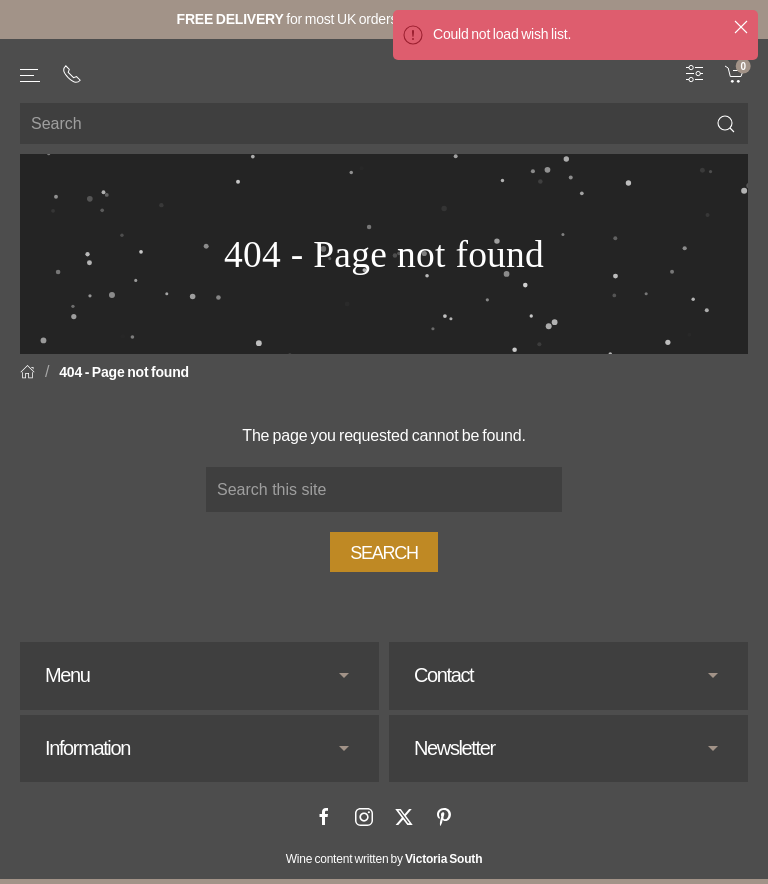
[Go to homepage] (384, 69)
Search (384, 553)
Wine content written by (384, 859)
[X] (404, 817)
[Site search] (384, 123)
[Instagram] (364, 817)
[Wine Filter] (695, 73)
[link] (736, 73)
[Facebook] (324, 817)
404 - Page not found (124, 372)
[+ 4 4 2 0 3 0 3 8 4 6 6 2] (72, 74)
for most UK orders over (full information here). (384, 19)
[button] (31, 75)
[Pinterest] (444, 817)
